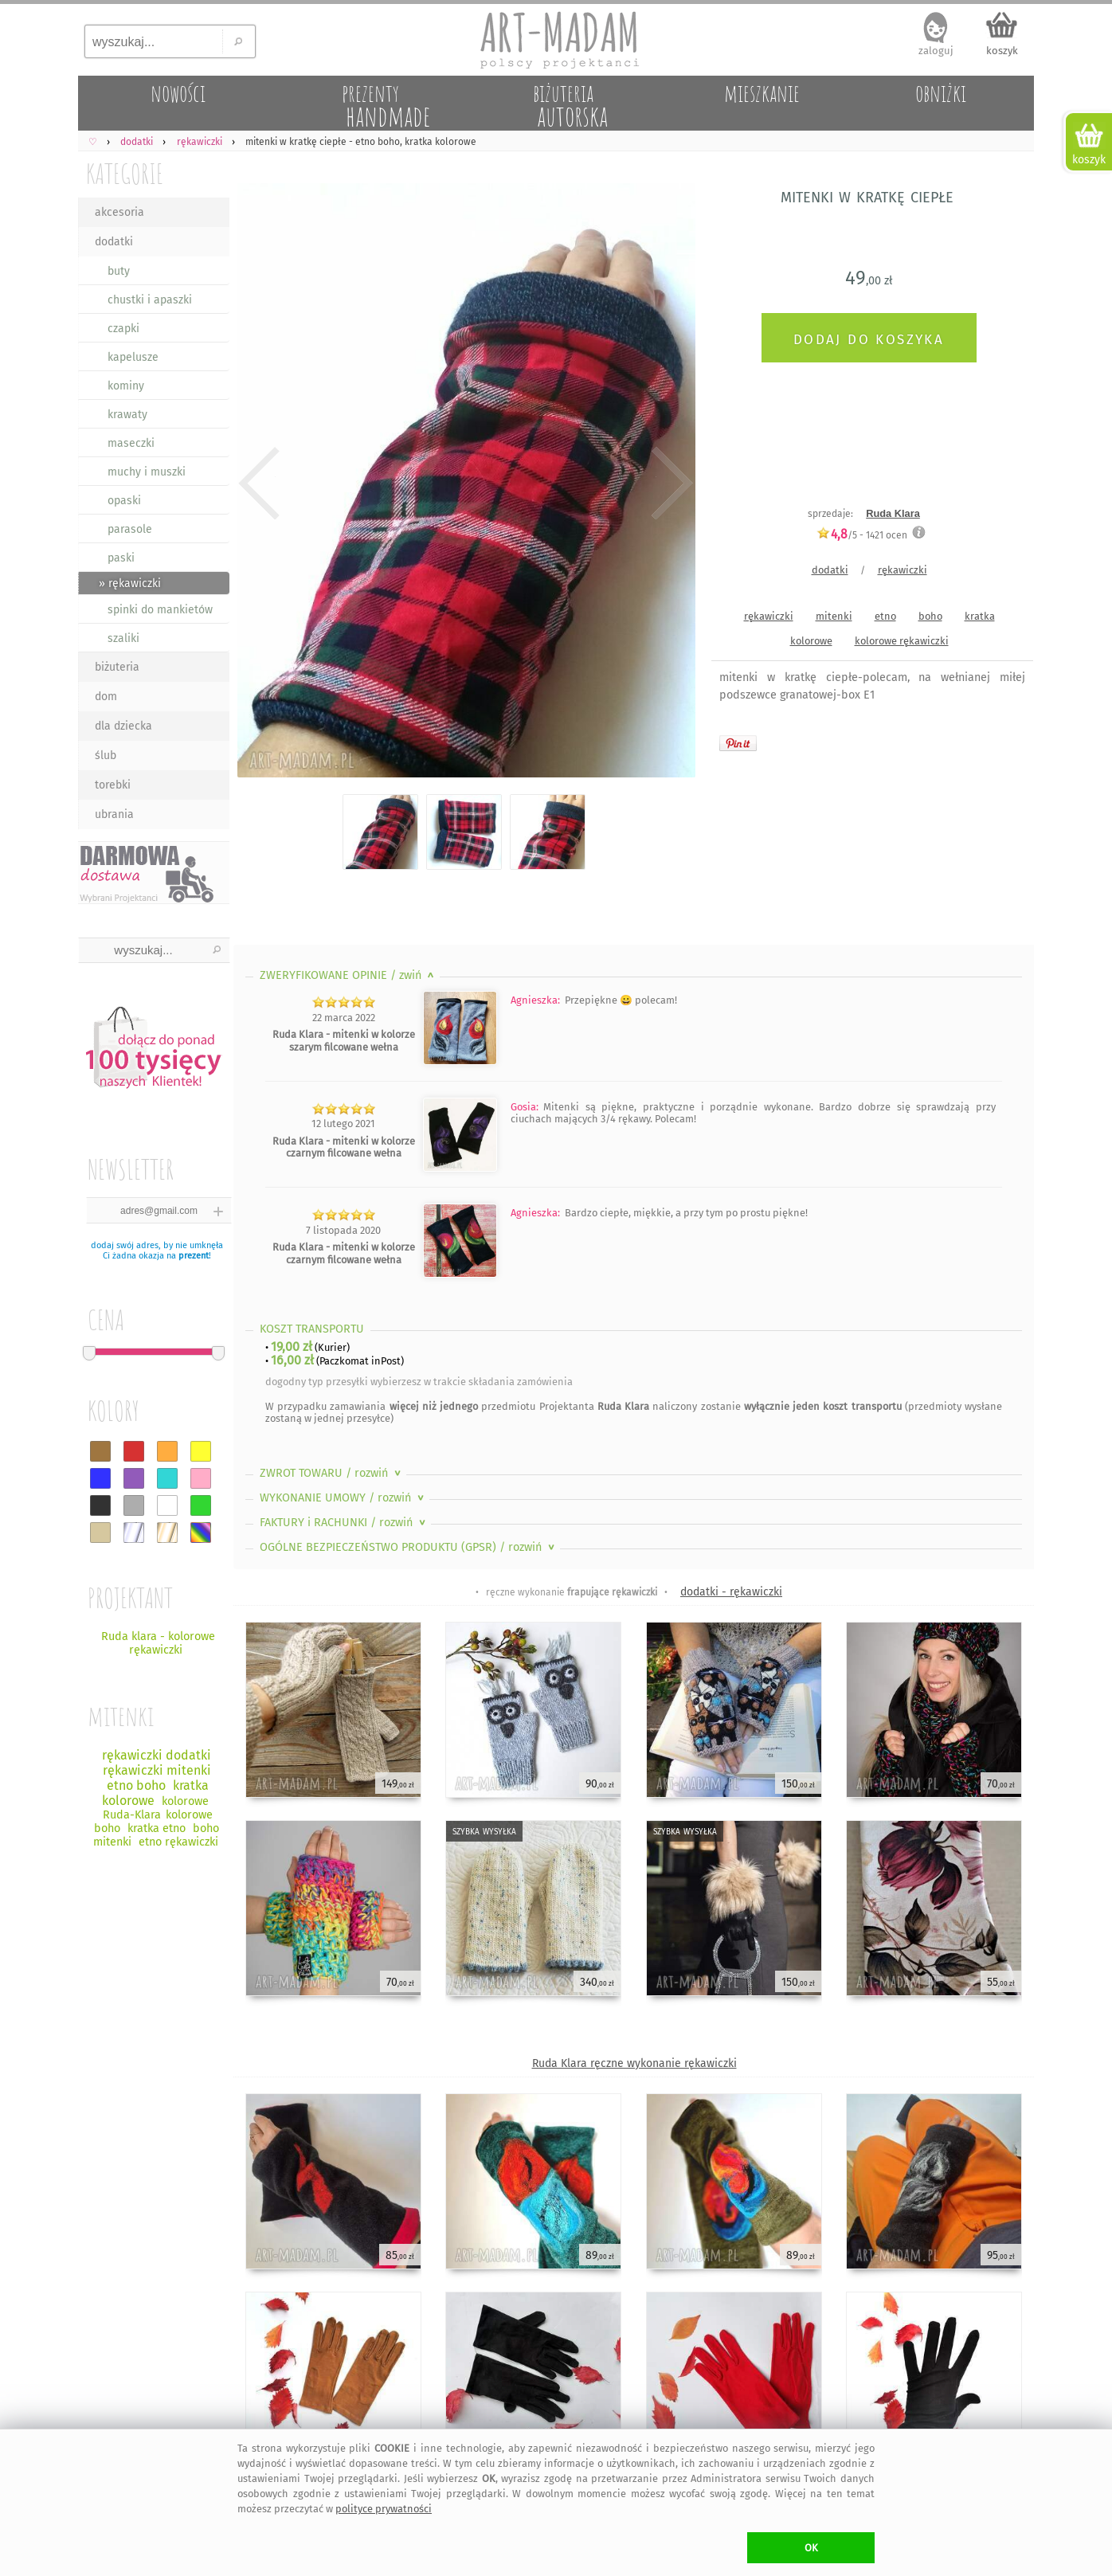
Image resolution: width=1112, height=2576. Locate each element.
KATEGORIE (124, 173)
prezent (193, 1256)
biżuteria (117, 667)
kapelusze (133, 357)
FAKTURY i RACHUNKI (344, 1522)
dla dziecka (123, 726)
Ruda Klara (893, 513)
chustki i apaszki (150, 300)
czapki (123, 328)
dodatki (114, 242)
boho (930, 616)
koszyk (1002, 51)
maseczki (131, 443)
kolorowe (811, 641)
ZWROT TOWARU (332, 1473)
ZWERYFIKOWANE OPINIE (348, 975)
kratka (980, 616)
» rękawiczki (130, 583)
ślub (105, 755)
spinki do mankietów (160, 610)
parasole (130, 529)
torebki (113, 785)
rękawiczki (902, 570)
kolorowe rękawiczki (902, 641)
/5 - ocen (861, 535)
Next (669, 483)
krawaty (127, 414)
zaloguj (935, 51)
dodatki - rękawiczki (731, 1592)
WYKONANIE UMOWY (343, 1498)
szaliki (123, 638)
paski (121, 558)
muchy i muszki (147, 472)
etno (885, 616)
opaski (124, 500)
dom (106, 696)
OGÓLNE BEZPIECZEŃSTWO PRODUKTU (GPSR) (409, 1547)
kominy (126, 386)
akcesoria (119, 212)
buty (119, 271)
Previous (259, 483)
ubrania (114, 814)
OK (811, 2548)
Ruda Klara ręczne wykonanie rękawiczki (634, 2063)
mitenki (834, 616)
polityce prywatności (383, 2509)
